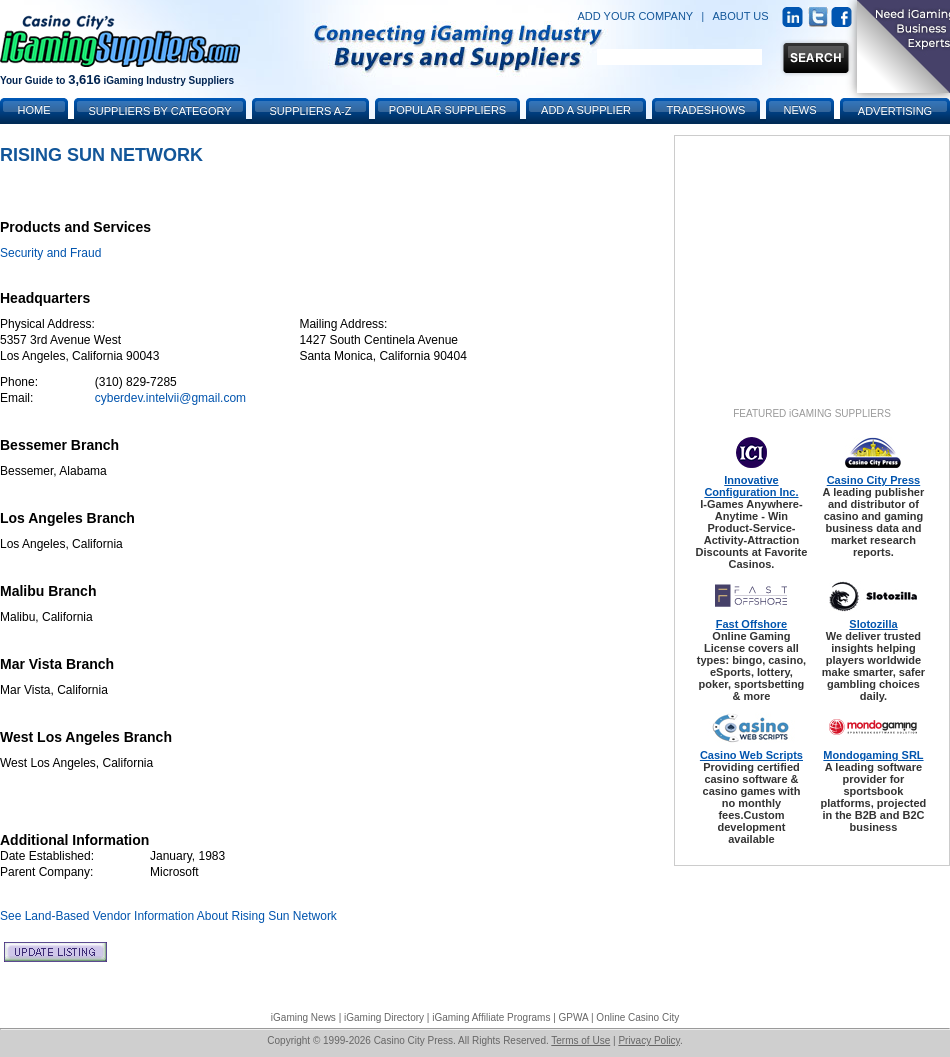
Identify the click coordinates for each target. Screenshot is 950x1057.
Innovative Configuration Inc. (751, 486)
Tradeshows (706, 110)
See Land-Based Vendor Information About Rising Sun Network (168, 916)
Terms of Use (580, 1040)
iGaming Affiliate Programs (491, 1017)
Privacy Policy (649, 1040)
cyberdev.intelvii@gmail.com (170, 398)
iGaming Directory (384, 1017)
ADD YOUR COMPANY (635, 16)
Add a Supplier (586, 110)
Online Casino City (637, 1017)
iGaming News (303, 1017)
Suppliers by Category (159, 111)
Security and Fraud (50, 253)
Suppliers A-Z (311, 111)
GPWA (574, 1017)
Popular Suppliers (447, 110)
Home (34, 110)
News (800, 110)
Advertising (895, 111)
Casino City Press (874, 480)
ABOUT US (741, 16)
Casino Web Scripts (751, 755)
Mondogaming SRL (873, 755)
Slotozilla (873, 624)
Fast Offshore (752, 624)
